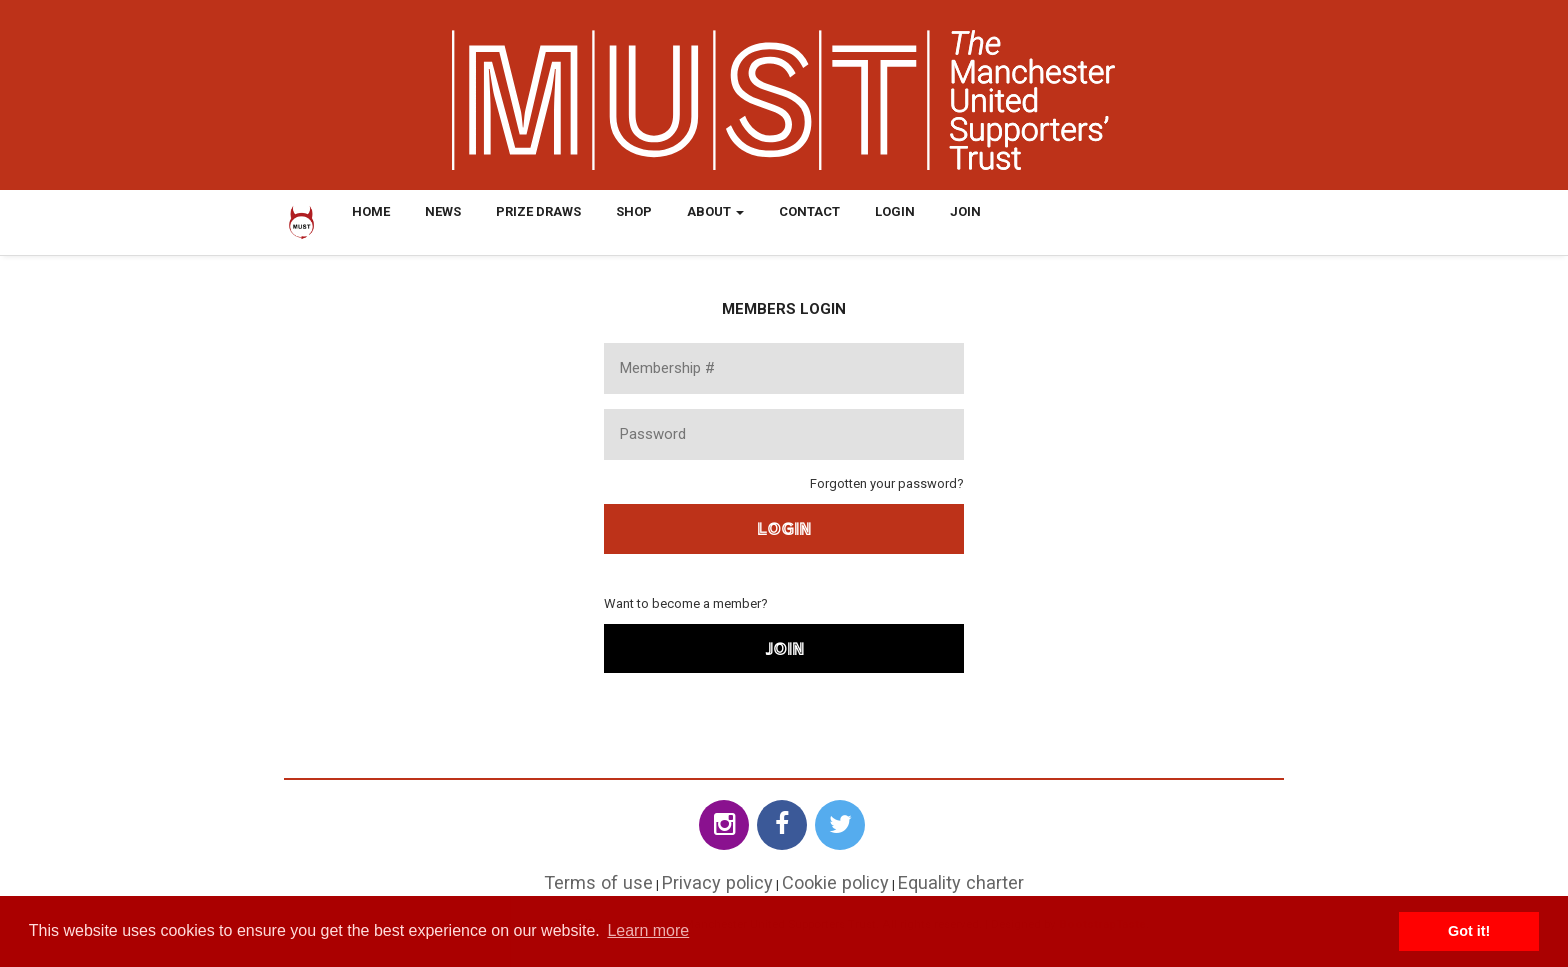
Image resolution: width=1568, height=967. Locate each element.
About (715, 211)
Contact (809, 211)
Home (371, 211)
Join (965, 211)
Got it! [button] (1469, 931)
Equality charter (961, 882)
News (443, 211)
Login (895, 211)
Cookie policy (835, 882)
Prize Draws (538, 211)
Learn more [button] (648, 930)
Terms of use (598, 882)
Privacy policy (717, 882)
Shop (634, 211)
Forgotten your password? (887, 483)
